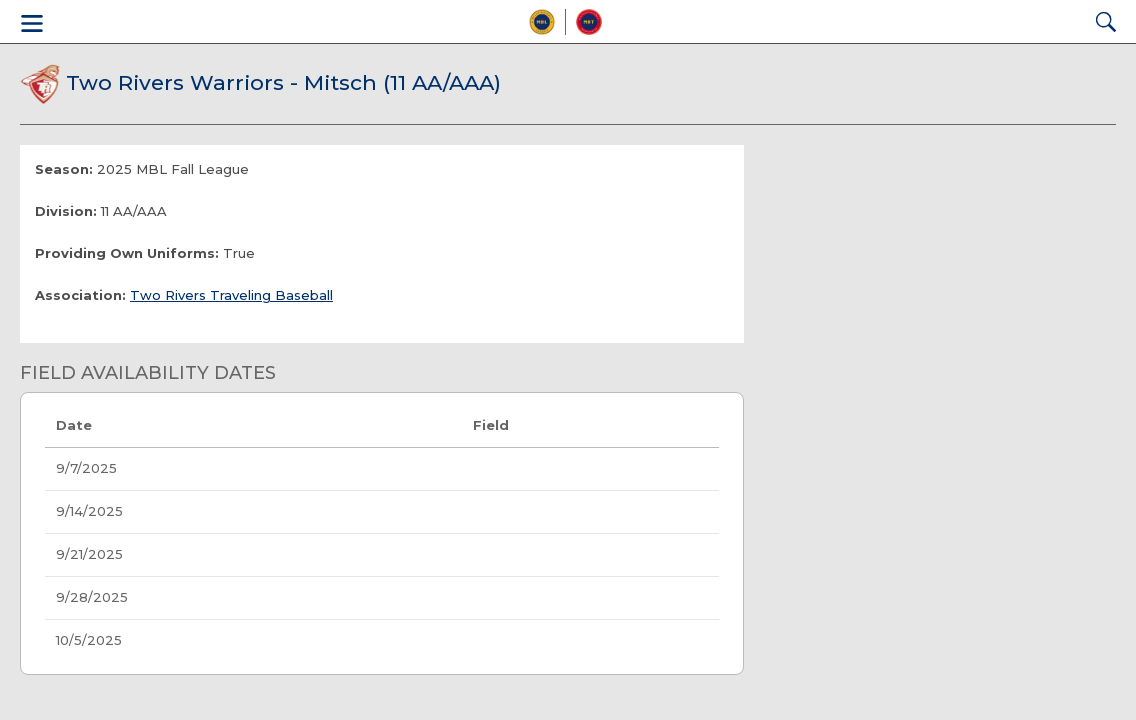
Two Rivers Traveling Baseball (231, 295)
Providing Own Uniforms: (127, 253)
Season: (64, 169)
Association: (80, 295)
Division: (66, 211)
